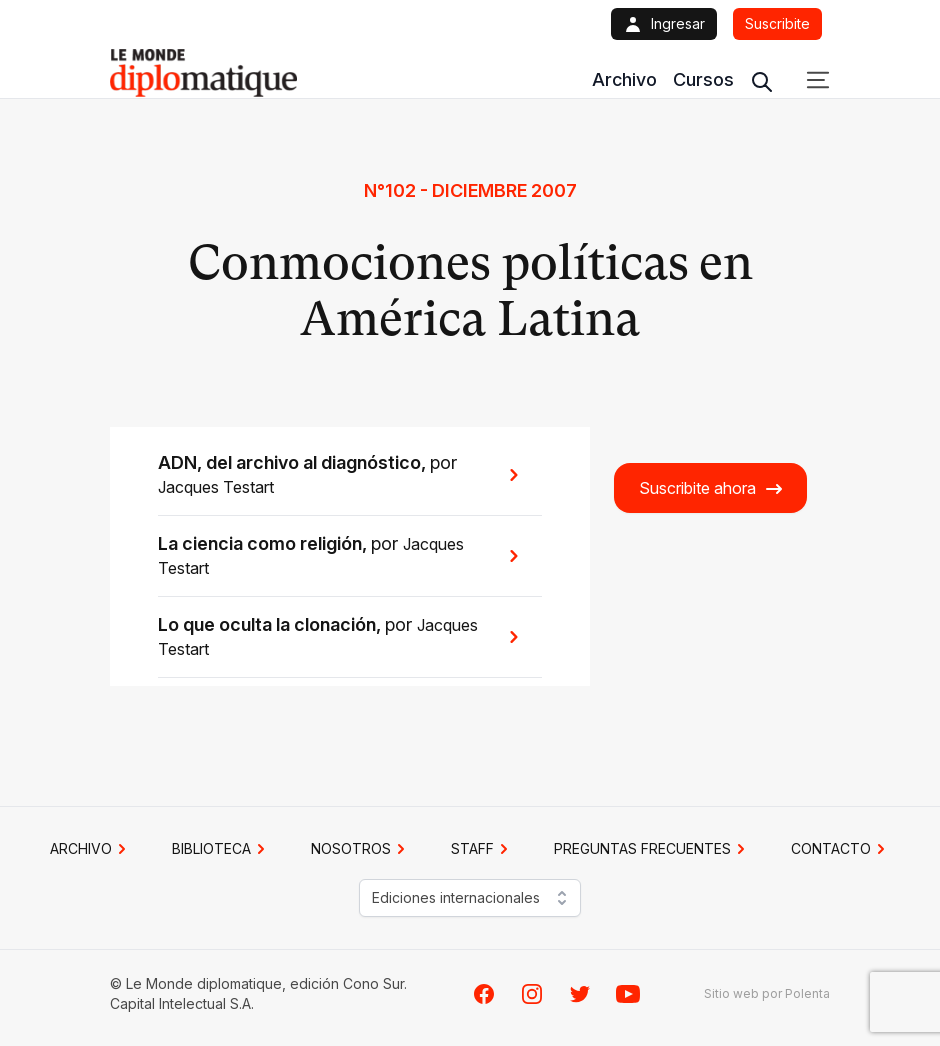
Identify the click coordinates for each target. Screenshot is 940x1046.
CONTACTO (841, 849)
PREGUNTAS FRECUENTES (652, 849)
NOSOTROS (361, 849)
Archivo (624, 79)
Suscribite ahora (711, 488)
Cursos (703, 79)
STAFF (482, 849)
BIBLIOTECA (221, 849)
